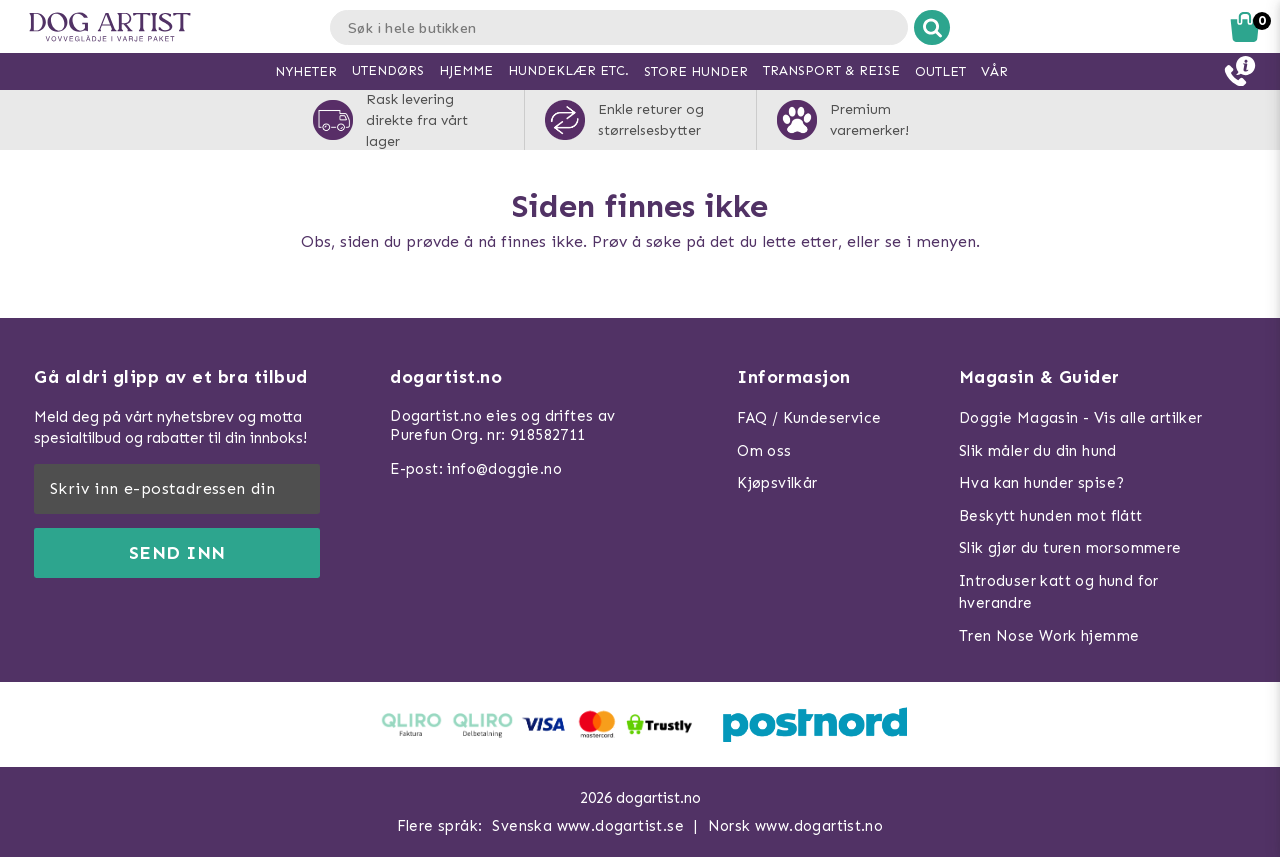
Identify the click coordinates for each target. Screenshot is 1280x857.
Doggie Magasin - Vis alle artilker (1081, 418)
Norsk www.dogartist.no (796, 826)
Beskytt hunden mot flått (1051, 516)
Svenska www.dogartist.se (588, 826)
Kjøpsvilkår (777, 483)
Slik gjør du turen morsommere (1070, 548)
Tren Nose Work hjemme (1049, 636)
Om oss (764, 451)
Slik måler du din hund (1038, 451)
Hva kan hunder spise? (1041, 483)
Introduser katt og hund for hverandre (1059, 592)
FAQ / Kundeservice (809, 418)
